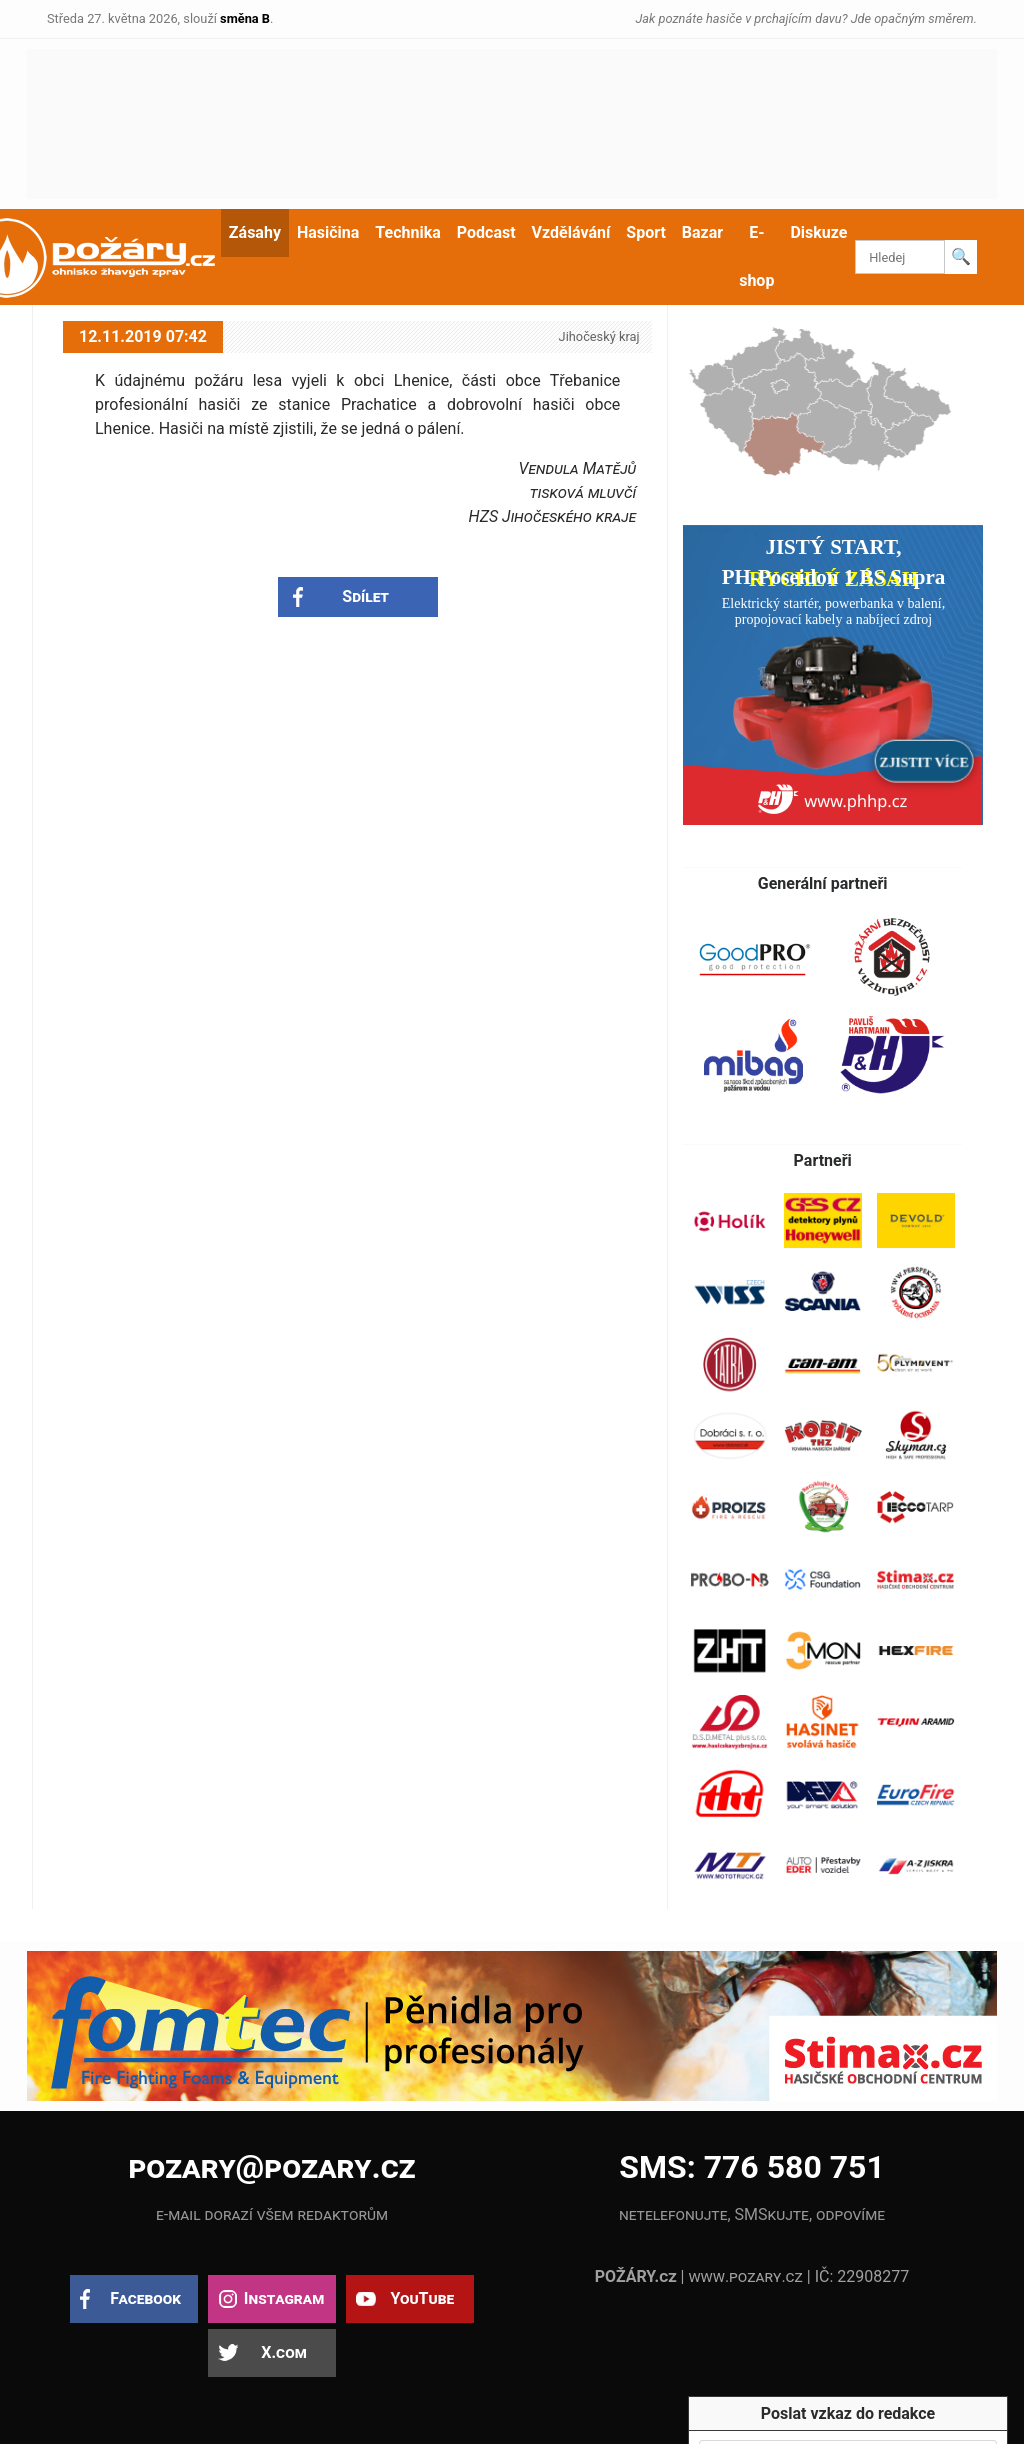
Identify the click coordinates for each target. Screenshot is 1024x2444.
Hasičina (328, 232)
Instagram (284, 2298)
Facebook (145, 2298)
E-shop (756, 256)
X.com (283, 2352)
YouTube (422, 2298)
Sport (646, 232)
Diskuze (818, 232)
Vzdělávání (571, 232)
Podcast (486, 232)
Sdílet (365, 596)
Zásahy (255, 232)
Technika (407, 232)
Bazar (702, 232)
